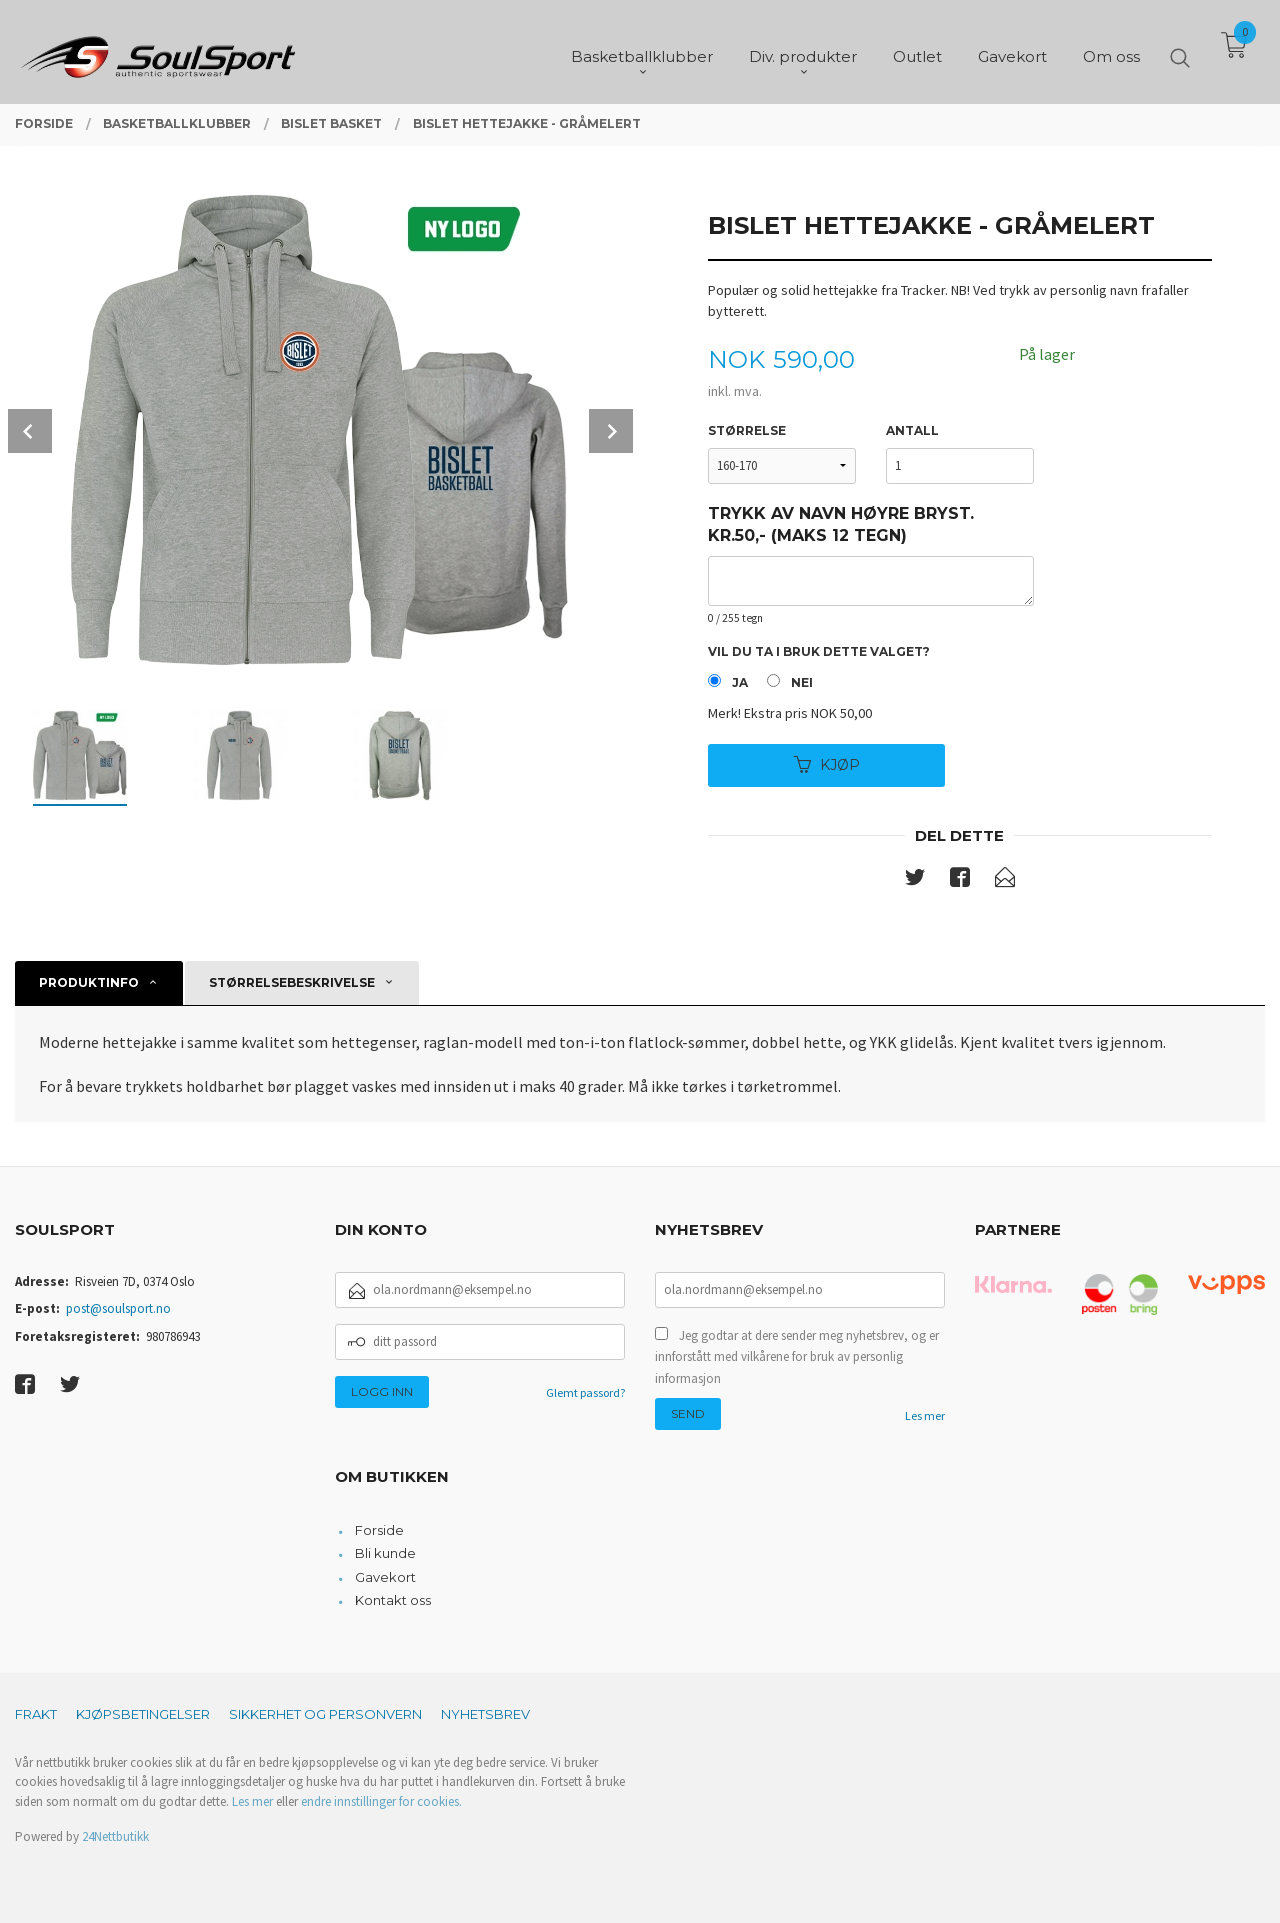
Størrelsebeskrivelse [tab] (292, 982)
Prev (30, 431)
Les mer (925, 1415)
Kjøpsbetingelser (143, 1714)
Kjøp (827, 765)
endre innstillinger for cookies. (381, 1801)
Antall (912, 430)
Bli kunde (385, 1553)
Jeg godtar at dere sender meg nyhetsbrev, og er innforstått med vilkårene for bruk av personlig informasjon (797, 1357)
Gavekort (385, 1577)
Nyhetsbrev (485, 1714)
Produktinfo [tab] (89, 982)
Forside (379, 1530)
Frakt (36, 1714)
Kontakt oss (393, 1600)
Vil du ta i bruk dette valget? (819, 651)
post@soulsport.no (118, 1308)
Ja (740, 682)
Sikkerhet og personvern (325, 1714)
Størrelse (747, 430)
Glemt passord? (585, 1392)
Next (611, 431)
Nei (802, 682)
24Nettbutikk (115, 1836)
